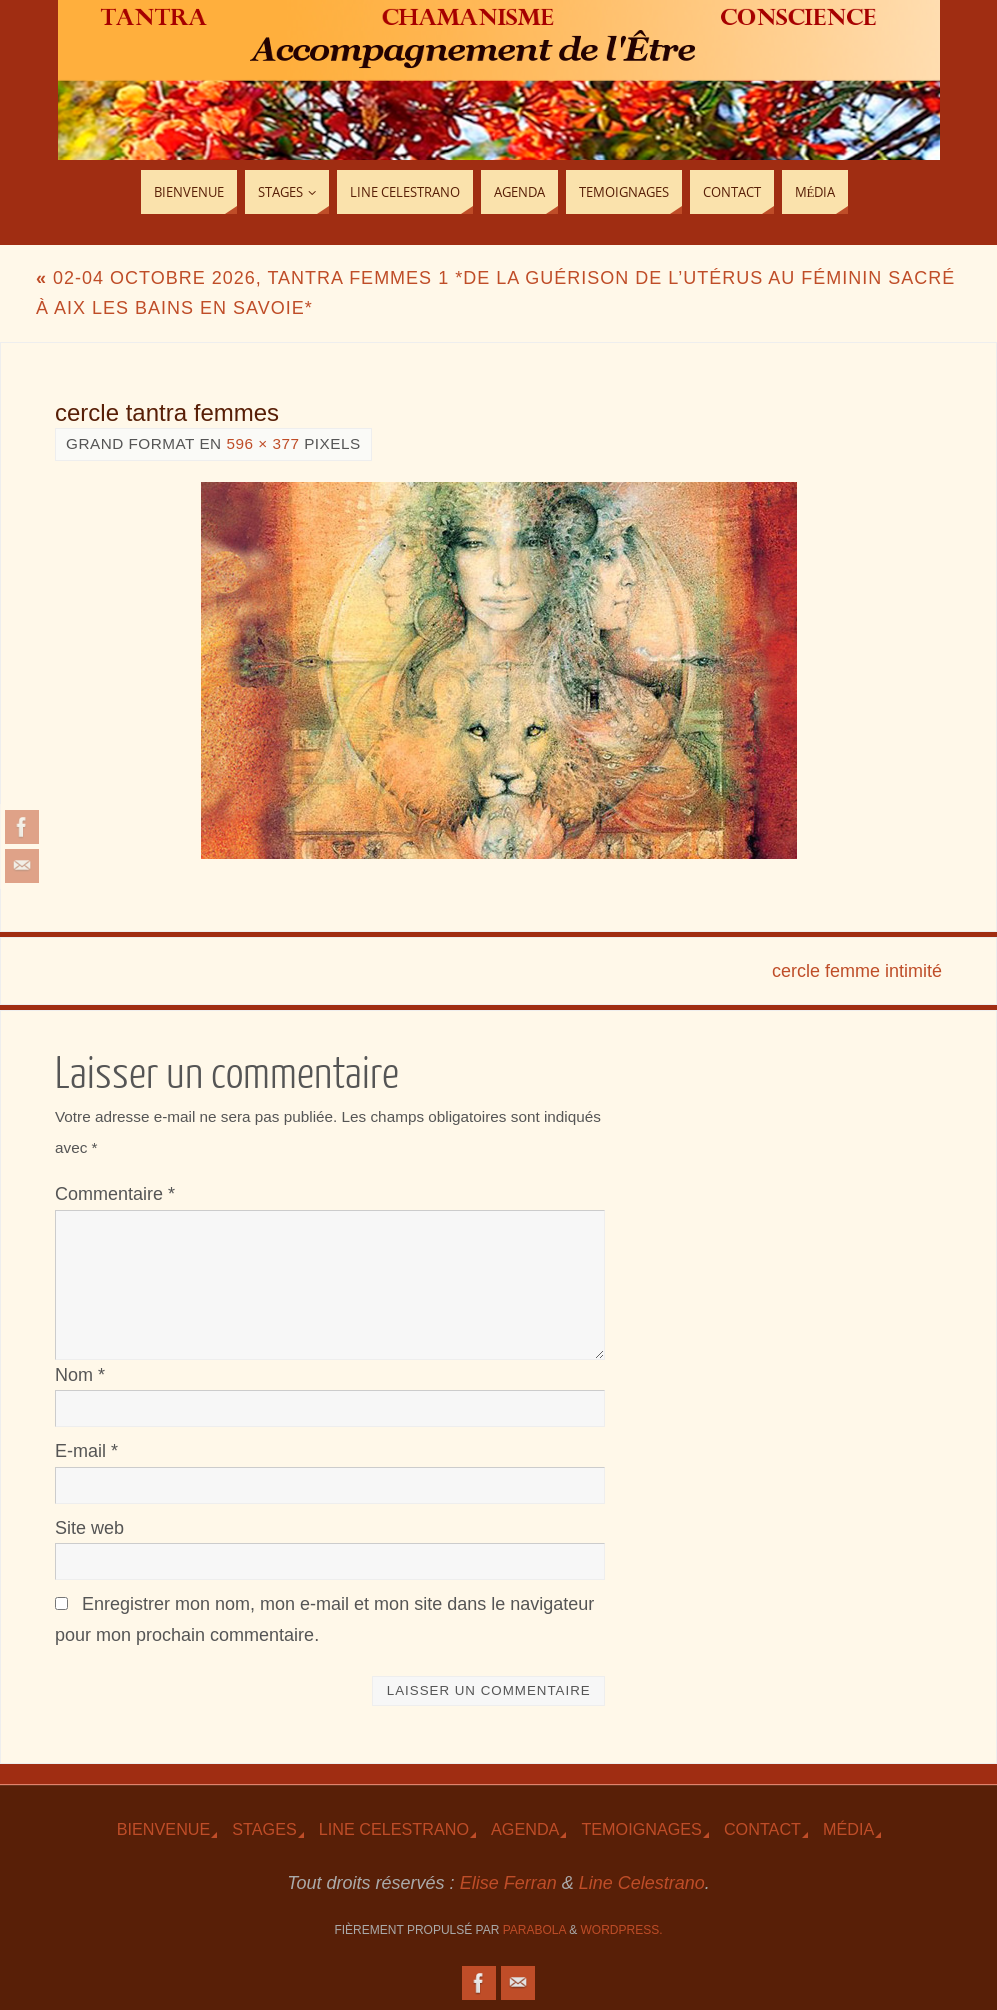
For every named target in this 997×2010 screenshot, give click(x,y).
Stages (264, 1829)
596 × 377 (262, 443)
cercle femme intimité (857, 971)
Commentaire (115, 1194)
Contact (762, 1829)
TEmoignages (641, 1829)
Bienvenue (164, 1829)
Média (848, 1829)
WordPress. (622, 1930)
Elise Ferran (508, 1883)
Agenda (525, 1829)
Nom (80, 1375)
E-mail (86, 1451)
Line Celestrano (394, 1829)
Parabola (534, 1930)
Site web (89, 1528)
